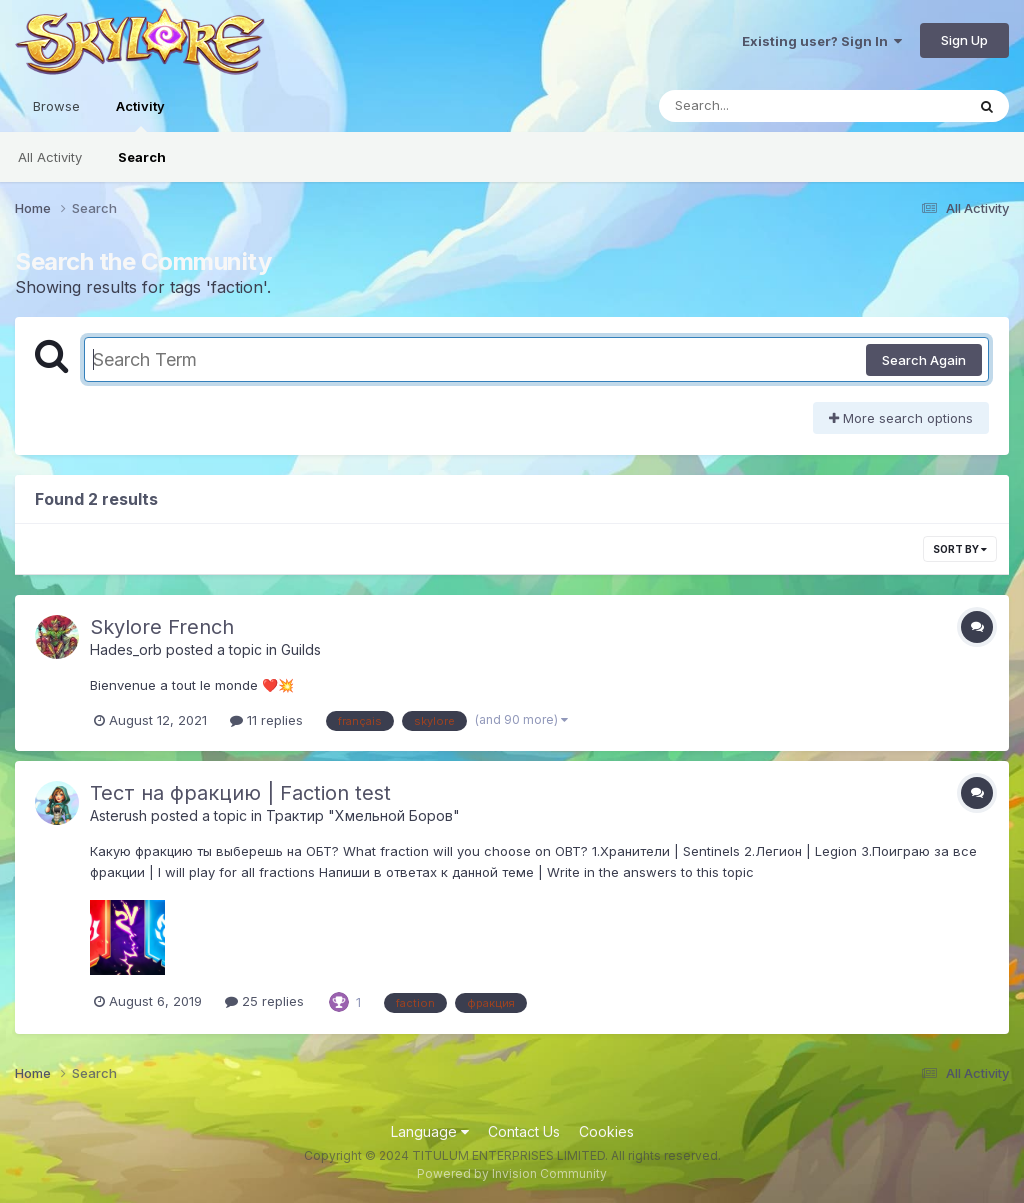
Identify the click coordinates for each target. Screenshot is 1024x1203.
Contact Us (524, 1131)
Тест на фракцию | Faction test (240, 793)
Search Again (924, 360)
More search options (901, 418)
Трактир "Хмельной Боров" (363, 815)
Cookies (606, 1131)
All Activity (50, 157)
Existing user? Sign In (822, 41)
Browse (56, 106)
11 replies (266, 720)
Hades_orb (126, 649)
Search (142, 157)
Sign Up (964, 40)
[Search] (757, 106)
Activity (140, 115)
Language (430, 1131)
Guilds (301, 649)
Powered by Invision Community (512, 1173)
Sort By (960, 549)
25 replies (264, 1001)
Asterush (118, 815)
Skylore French (162, 627)
